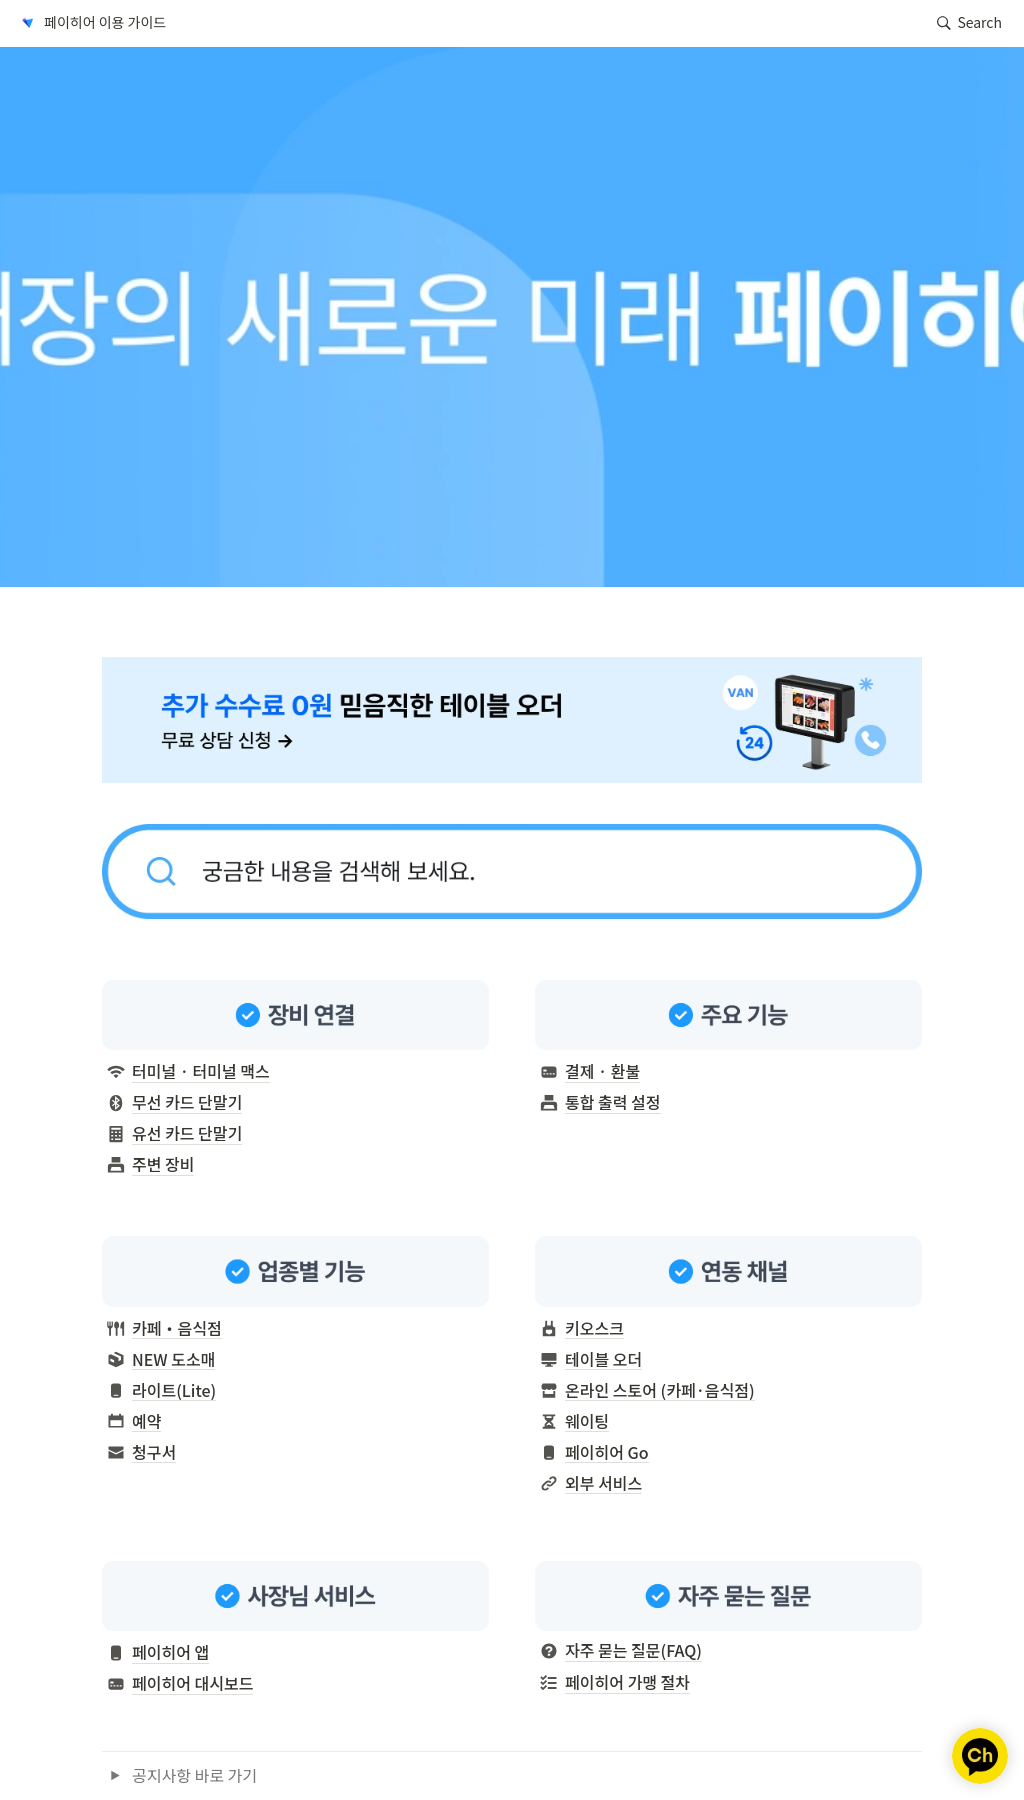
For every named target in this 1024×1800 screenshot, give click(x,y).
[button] (92, 23)
